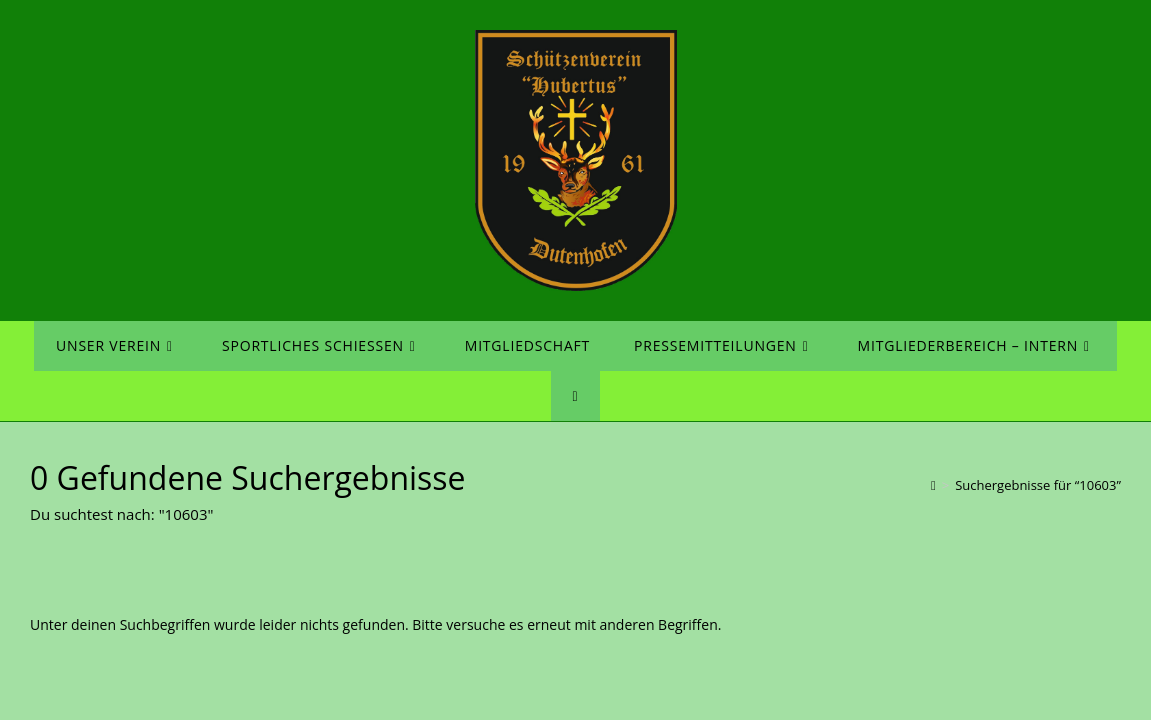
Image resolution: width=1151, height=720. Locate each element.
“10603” (1038, 485)
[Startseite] (933, 485)
